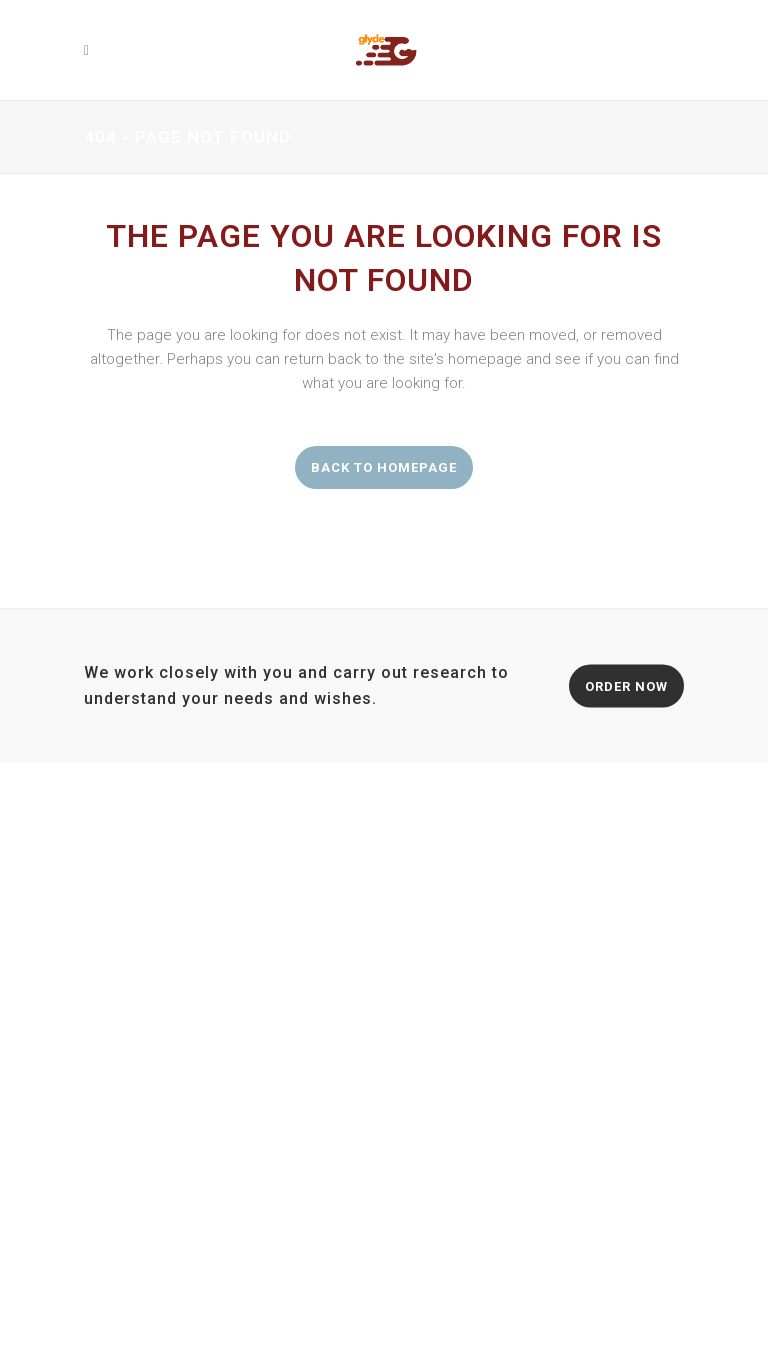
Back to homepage (384, 467)
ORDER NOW (626, 685)
